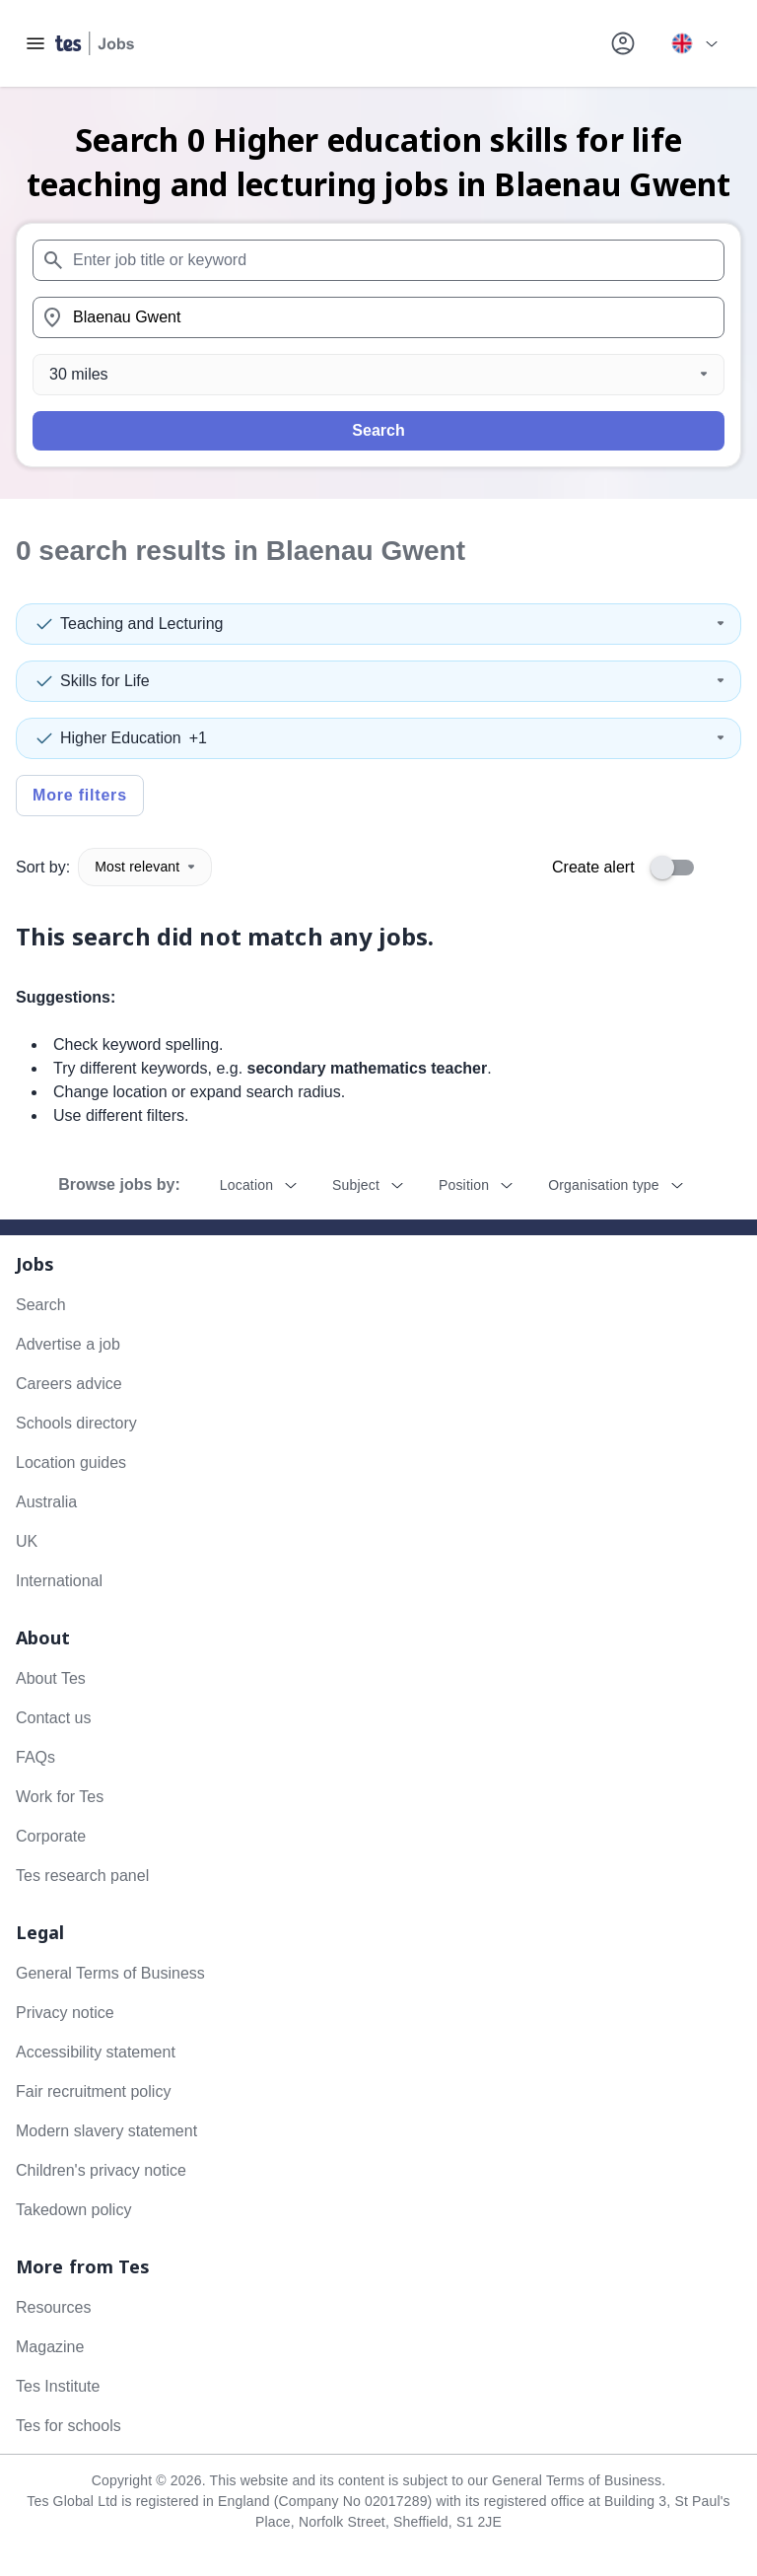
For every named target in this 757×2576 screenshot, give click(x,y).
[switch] (678, 867)
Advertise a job (68, 1344)
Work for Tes (59, 1796)
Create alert (593, 867)
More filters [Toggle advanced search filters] (80, 795)
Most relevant (145, 866)
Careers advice (69, 1383)
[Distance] (378, 374)
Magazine (50, 2346)
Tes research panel (82, 1875)
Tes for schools (68, 2425)
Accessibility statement (95, 2052)
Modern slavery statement (106, 2131)
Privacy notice (65, 2012)
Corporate (51, 1836)
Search (378, 430)
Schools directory (76, 1423)
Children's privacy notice (101, 2170)
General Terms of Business (110, 1973)
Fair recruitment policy (93, 2091)
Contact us (53, 1717)
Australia (46, 1502)
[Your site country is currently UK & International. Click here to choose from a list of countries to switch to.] (693, 43)
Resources (53, 2307)
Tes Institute (58, 2386)
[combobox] (378, 260)
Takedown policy (73, 2209)
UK (26, 1541)
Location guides (71, 1462)
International (59, 1580)
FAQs (35, 1757)
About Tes (51, 1678)
